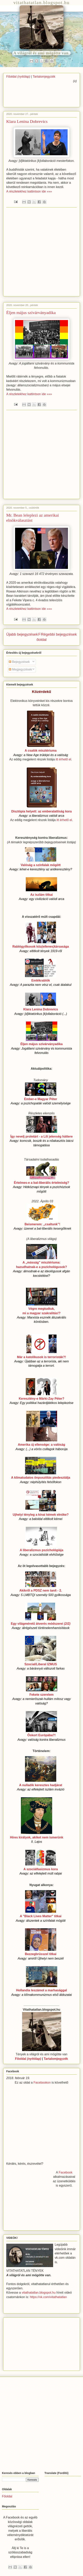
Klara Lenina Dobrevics (26, 121)
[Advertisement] (57, 93)
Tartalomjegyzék (44, 76)
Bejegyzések (19, 661)
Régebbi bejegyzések (59, 634)
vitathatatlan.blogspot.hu (38, 2292)
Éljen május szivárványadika (31, 312)
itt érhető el (63, 759)
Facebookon (42, 2082)
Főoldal (18, 76)
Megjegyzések (20, 669)
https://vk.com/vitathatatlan (48, 2297)
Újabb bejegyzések (22, 634)
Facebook (65, 2172)
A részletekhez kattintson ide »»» (29, 191)
